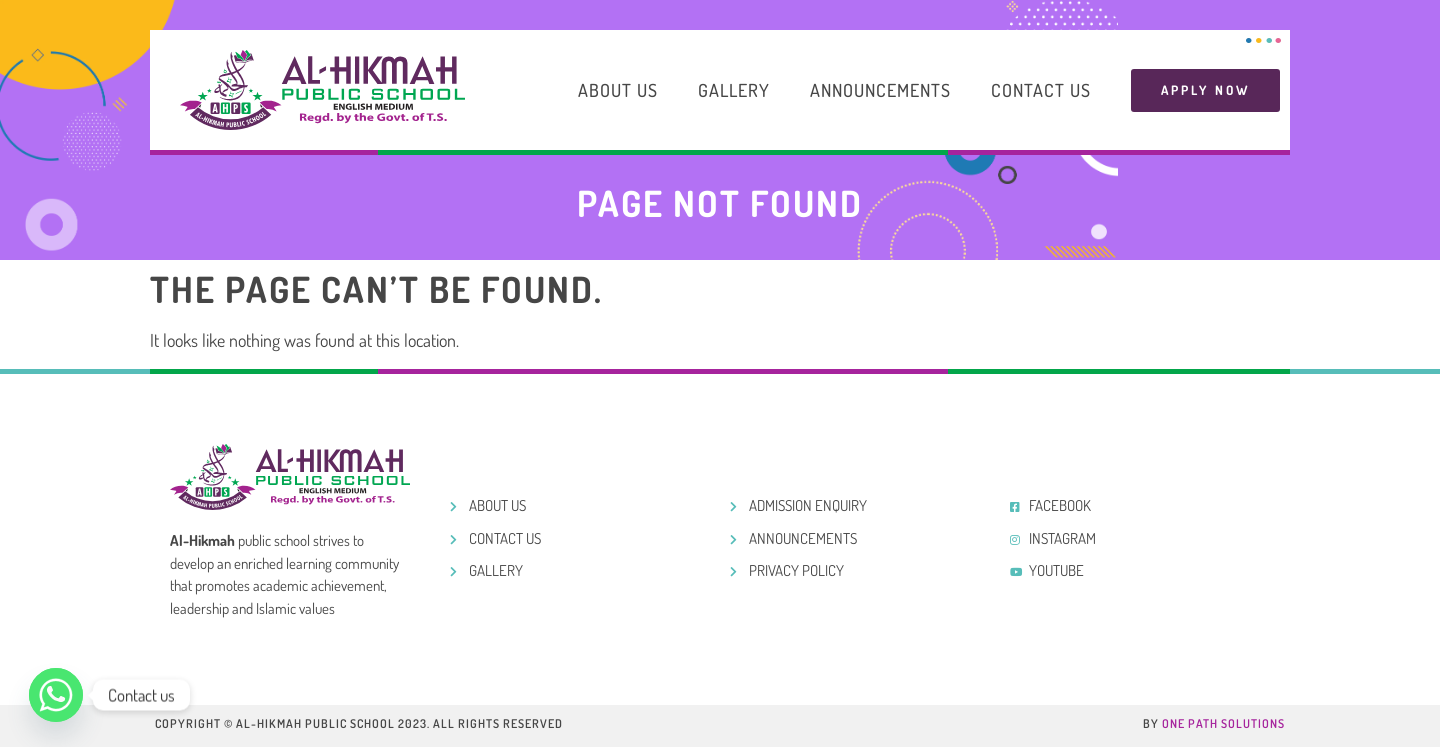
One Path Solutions (1223, 723)
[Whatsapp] (56, 695)
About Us (618, 90)
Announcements (880, 90)
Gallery (734, 90)
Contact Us (1041, 90)
